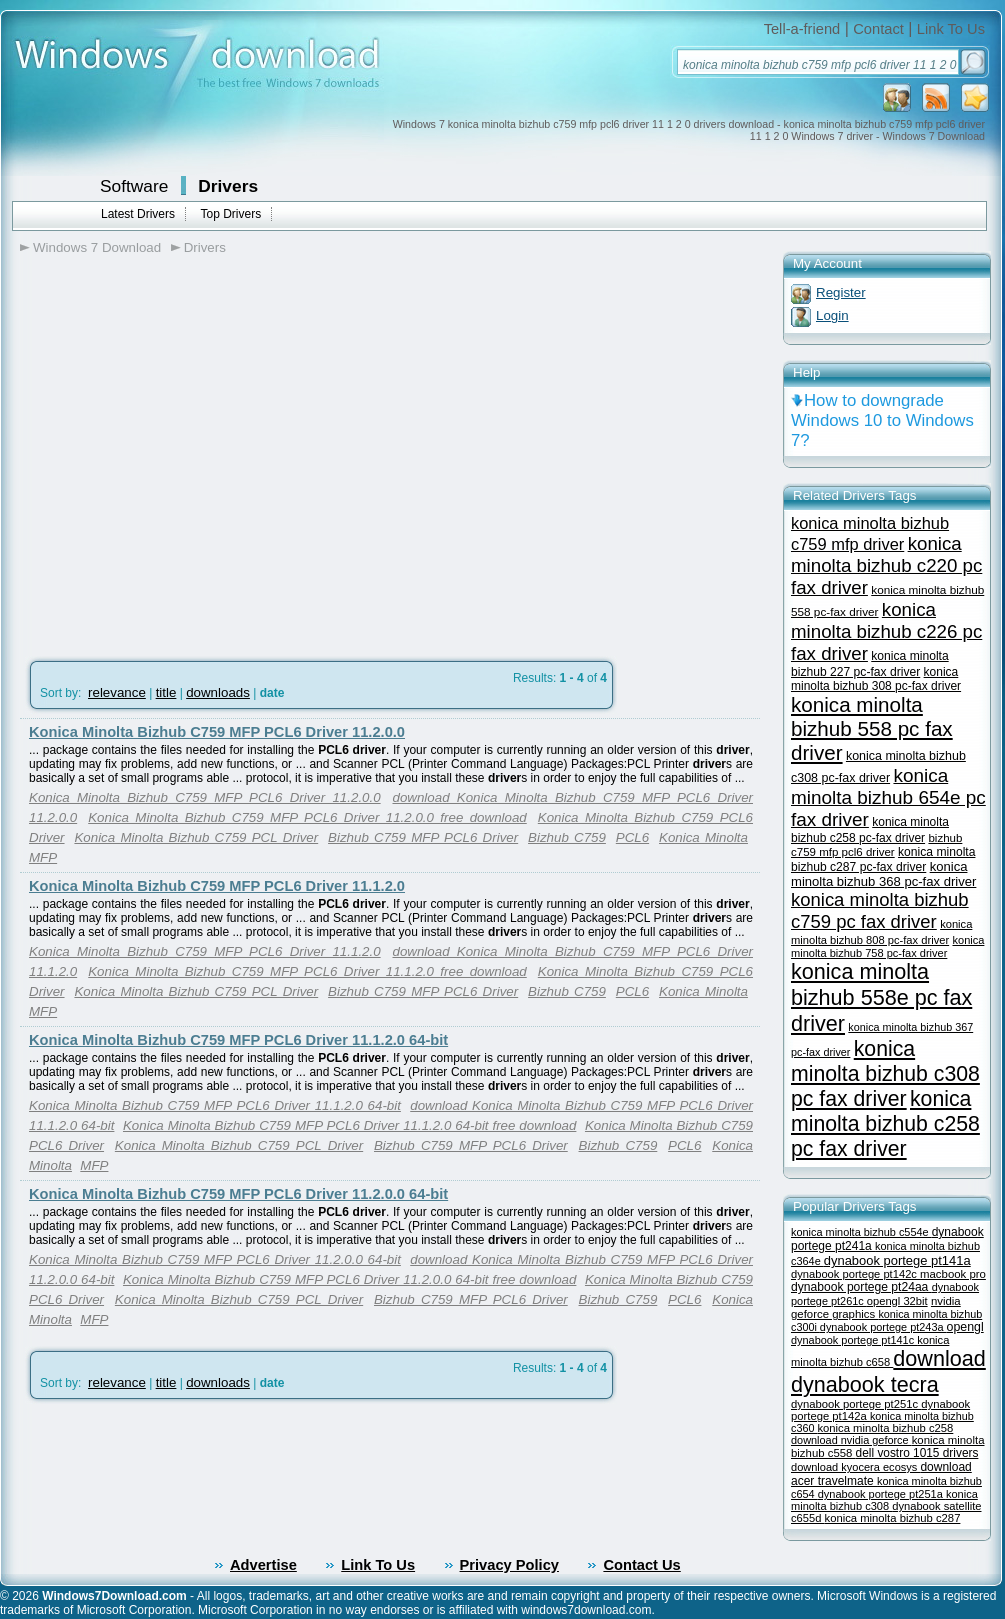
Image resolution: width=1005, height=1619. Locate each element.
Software (134, 186)
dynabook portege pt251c (856, 1404)
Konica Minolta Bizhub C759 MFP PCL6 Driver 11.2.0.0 (217, 732)
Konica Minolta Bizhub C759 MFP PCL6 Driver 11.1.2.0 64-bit (238, 1040)
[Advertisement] (187, 468)
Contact (878, 29)
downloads (218, 692)
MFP (43, 857)
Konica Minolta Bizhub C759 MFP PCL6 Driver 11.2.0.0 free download (307, 817)
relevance (117, 692)
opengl (965, 1327)
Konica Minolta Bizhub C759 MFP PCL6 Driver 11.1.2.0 (217, 886)
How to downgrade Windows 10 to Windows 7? (882, 420)
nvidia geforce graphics (876, 1307)
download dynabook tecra (888, 1371)
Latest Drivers (138, 214)
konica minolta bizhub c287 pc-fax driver (883, 859)
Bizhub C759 (567, 837)
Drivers (228, 186)
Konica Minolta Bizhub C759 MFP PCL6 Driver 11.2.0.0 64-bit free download (349, 1279)
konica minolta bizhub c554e (861, 1232)
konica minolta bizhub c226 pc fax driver (886, 631)
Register (841, 292)
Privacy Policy (509, 1565)
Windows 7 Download (97, 247)
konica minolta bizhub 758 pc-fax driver (887, 946)
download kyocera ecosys (855, 1467)
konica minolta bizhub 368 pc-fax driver (883, 874)
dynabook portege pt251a (882, 1494)
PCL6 (632, 837)
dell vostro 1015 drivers (917, 1453)
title (166, 692)
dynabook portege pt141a (897, 1260)
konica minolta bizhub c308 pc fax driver (885, 1074)
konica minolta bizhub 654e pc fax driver (888, 797)
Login (832, 315)
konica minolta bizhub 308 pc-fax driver (876, 679)
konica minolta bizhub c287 (893, 1518)
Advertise (263, 1565)
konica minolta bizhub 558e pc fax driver (881, 997)
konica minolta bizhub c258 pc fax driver (885, 1124)
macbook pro (953, 1274)
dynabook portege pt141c (854, 1340)
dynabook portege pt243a (883, 1327)
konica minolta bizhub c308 (884, 1500)
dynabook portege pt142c (855, 1274)
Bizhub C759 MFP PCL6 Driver (423, 837)
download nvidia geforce (851, 1440)
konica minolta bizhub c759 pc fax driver (880, 910)
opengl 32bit (897, 1301)
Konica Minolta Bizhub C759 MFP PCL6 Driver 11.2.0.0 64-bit (238, 1194)
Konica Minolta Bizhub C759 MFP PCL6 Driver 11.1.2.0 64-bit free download (349, 1125)
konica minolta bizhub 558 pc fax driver (872, 728)
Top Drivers (230, 214)
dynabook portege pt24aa (861, 1287)
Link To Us (951, 29)
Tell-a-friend (802, 29)
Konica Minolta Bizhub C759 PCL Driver (196, 837)
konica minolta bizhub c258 (885, 1428)
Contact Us (641, 1565)
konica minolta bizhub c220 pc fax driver (886, 565)
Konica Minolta (703, 837)
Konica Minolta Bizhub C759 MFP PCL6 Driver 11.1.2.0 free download (307, 971)
